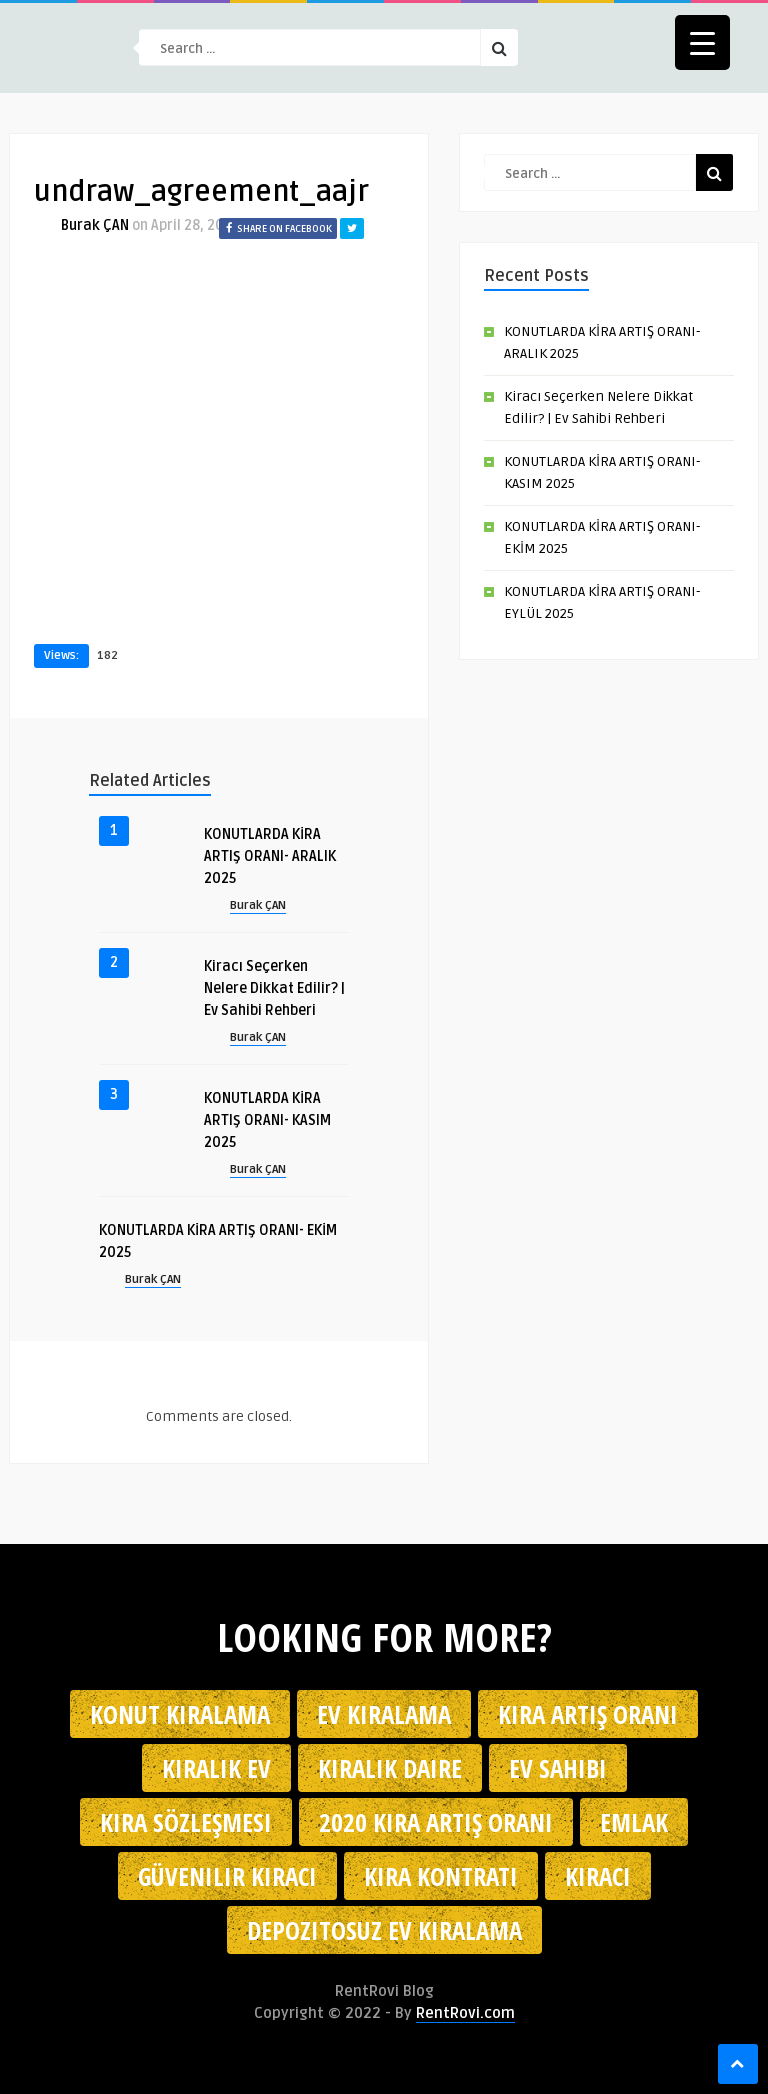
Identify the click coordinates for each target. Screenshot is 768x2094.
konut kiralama (180, 1714)
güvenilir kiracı (227, 1876)
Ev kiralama (384, 1714)
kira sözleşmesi (186, 1822)
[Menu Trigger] (702, 42)
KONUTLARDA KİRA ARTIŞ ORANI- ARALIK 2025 (270, 856)
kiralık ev (216, 1768)
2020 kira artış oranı (436, 1822)
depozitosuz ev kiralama (384, 1930)
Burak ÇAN (95, 225)
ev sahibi (558, 1768)
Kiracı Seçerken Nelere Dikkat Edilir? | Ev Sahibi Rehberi (274, 988)
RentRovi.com (465, 2013)
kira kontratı (441, 1876)
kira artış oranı (588, 1714)
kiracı (598, 1876)
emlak (634, 1822)
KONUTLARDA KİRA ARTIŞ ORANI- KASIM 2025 (267, 1120)
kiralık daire (390, 1768)
